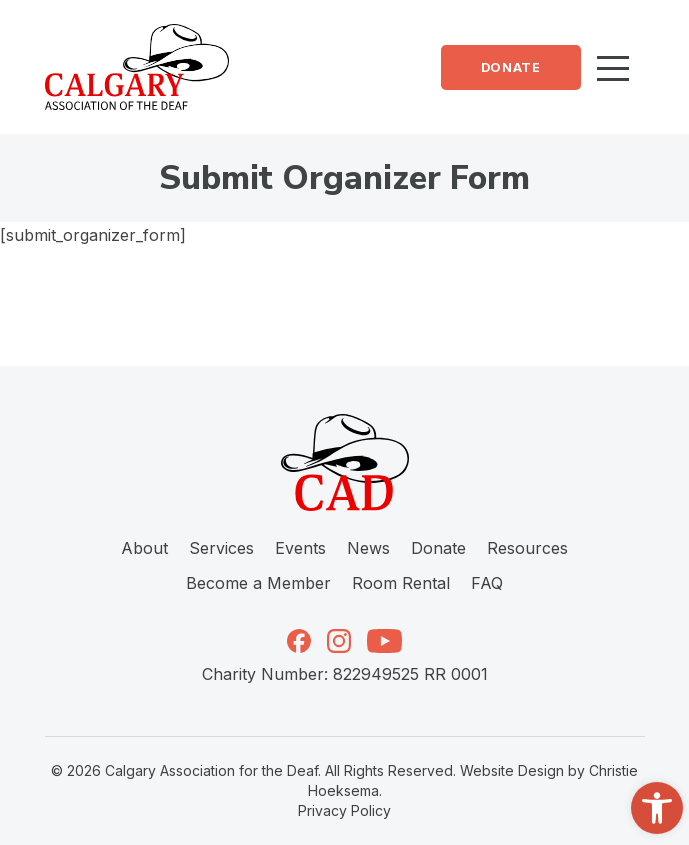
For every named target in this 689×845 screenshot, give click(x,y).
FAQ (487, 583)
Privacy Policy (344, 810)
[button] (657, 808)
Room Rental (401, 583)
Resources (527, 548)
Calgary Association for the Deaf (211, 770)
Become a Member (258, 583)
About (144, 548)
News (368, 548)
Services (221, 548)
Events (300, 548)
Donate (511, 67)
